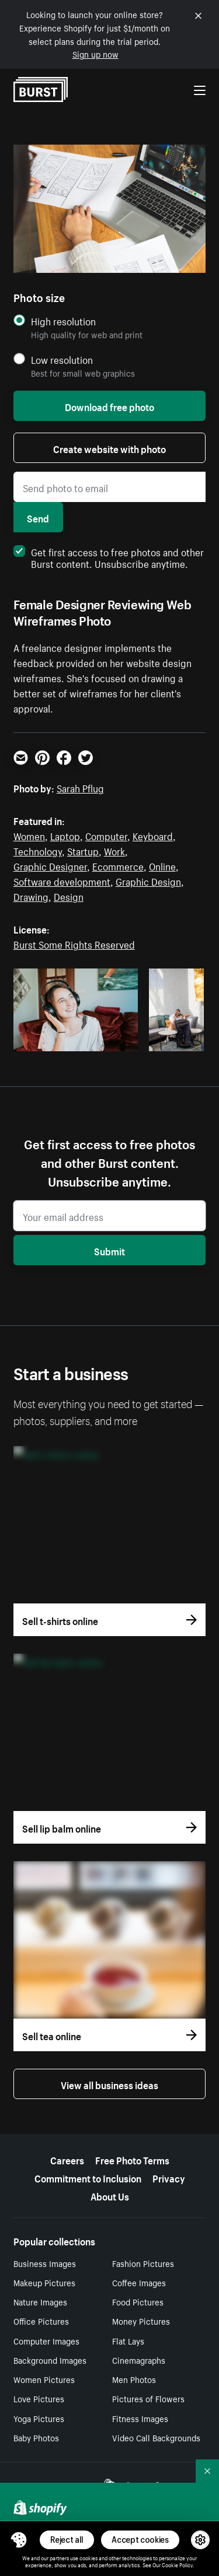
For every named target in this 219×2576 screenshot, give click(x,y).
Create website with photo (109, 447)
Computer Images (46, 2340)
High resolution (63, 321)
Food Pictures (138, 2301)
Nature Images (40, 2301)
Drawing (30, 895)
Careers (67, 2159)
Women (29, 835)
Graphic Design (148, 880)
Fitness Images (140, 2418)
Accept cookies (140, 2539)
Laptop (65, 835)
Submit (109, 1250)
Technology (37, 850)
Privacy (168, 2177)
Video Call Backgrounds (156, 2437)
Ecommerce (118, 865)
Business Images (44, 2262)
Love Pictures (38, 2398)
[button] (18, 2540)
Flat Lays (128, 2340)
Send (38, 517)
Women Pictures (44, 2379)
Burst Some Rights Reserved (74, 943)
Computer (106, 835)
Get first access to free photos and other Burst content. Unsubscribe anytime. (108, 556)
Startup (83, 850)
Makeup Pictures (44, 2282)
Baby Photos (36, 2437)
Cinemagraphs (138, 2359)
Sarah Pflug (80, 787)
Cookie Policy (177, 2564)
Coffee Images (139, 2282)
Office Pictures (41, 2320)
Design (69, 895)
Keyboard (153, 835)
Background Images (49, 2359)
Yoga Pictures (38, 2418)
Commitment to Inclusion (87, 2177)
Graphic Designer (50, 865)
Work (114, 850)
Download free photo (109, 405)
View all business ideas (109, 2083)
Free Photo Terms (132, 2159)
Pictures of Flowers (148, 2398)
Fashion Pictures (143, 2262)
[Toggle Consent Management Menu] (18, 2540)
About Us (110, 2195)
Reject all (67, 2539)
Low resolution (62, 359)
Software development (61, 880)
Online (162, 865)
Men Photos (134, 2379)
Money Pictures (141, 2320)
